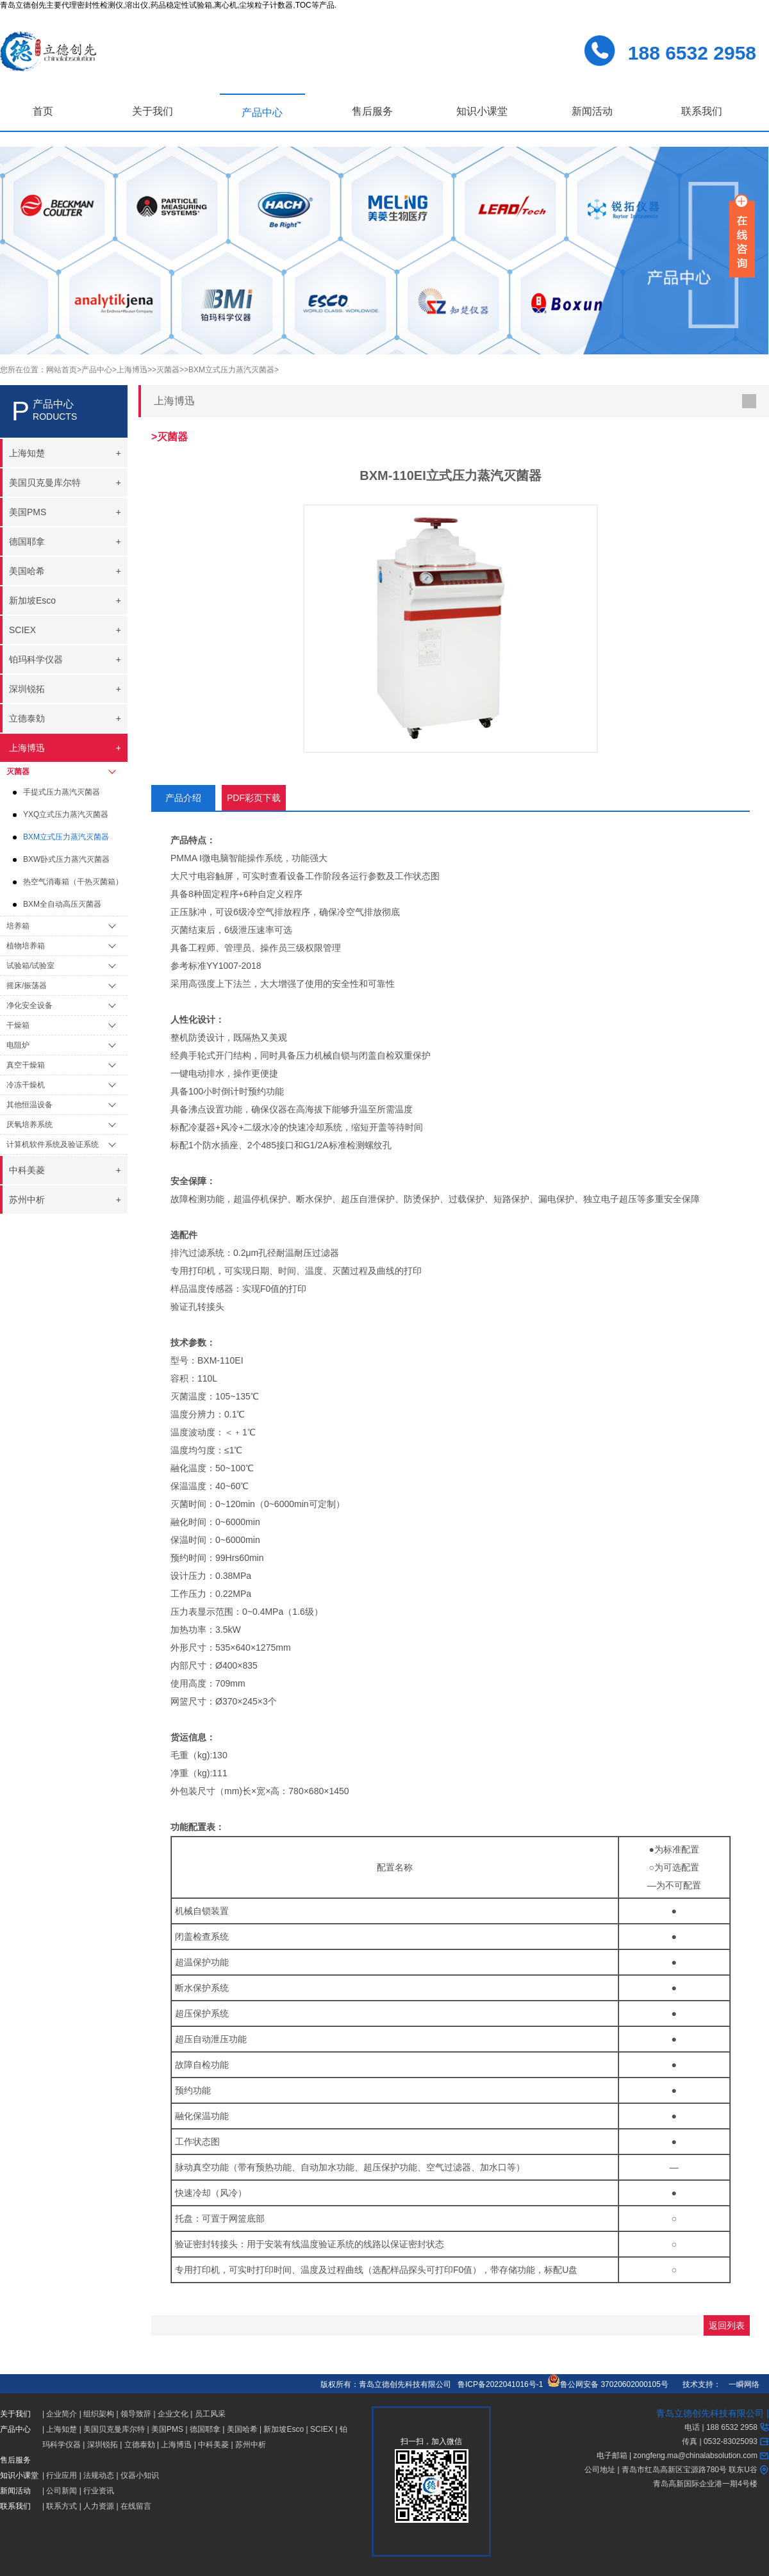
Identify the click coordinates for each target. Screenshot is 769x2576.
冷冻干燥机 (25, 1084)
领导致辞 (135, 2413)
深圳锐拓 (102, 2444)
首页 (43, 111)
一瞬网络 (740, 2384)
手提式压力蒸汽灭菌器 (61, 792)
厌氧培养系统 (29, 1124)
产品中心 (262, 112)
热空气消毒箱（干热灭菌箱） (73, 881)
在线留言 (135, 2506)
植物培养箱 (25, 945)
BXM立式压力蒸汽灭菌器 (66, 836)
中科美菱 (213, 2444)
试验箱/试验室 (30, 965)
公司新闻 (61, 2490)
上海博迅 (176, 2444)
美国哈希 (242, 2429)
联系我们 (701, 111)
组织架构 (98, 2413)
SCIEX (321, 2429)
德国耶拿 (205, 2429)
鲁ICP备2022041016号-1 (500, 2384)
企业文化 (173, 2413)
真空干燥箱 (25, 1065)
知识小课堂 (482, 111)
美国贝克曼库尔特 (114, 2429)
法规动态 (98, 2475)
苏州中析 (250, 2444)
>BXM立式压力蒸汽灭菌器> (231, 369)
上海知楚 (61, 2429)
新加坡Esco (283, 2429)
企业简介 (61, 2413)
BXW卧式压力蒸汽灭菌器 (66, 859)
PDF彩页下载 (254, 798)
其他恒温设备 (29, 1104)
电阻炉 (17, 1045)
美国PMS (167, 2429)
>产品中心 (94, 369)
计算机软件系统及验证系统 (52, 1144)
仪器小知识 (139, 2475)
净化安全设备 (29, 1005)
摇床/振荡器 (26, 985)
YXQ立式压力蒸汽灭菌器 (65, 814)
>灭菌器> (168, 369)
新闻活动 (592, 111)
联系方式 (61, 2506)
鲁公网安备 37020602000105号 (607, 2384)
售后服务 (372, 111)
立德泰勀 (139, 2444)
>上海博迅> (132, 369)
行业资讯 (98, 2490)
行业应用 (61, 2475)
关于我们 (152, 111)
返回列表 (727, 2325)
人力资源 (98, 2506)
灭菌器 (17, 771)
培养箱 (17, 925)
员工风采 (210, 2413)
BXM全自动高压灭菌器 (62, 904)
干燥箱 (17, 1025)
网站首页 (61, 369)
